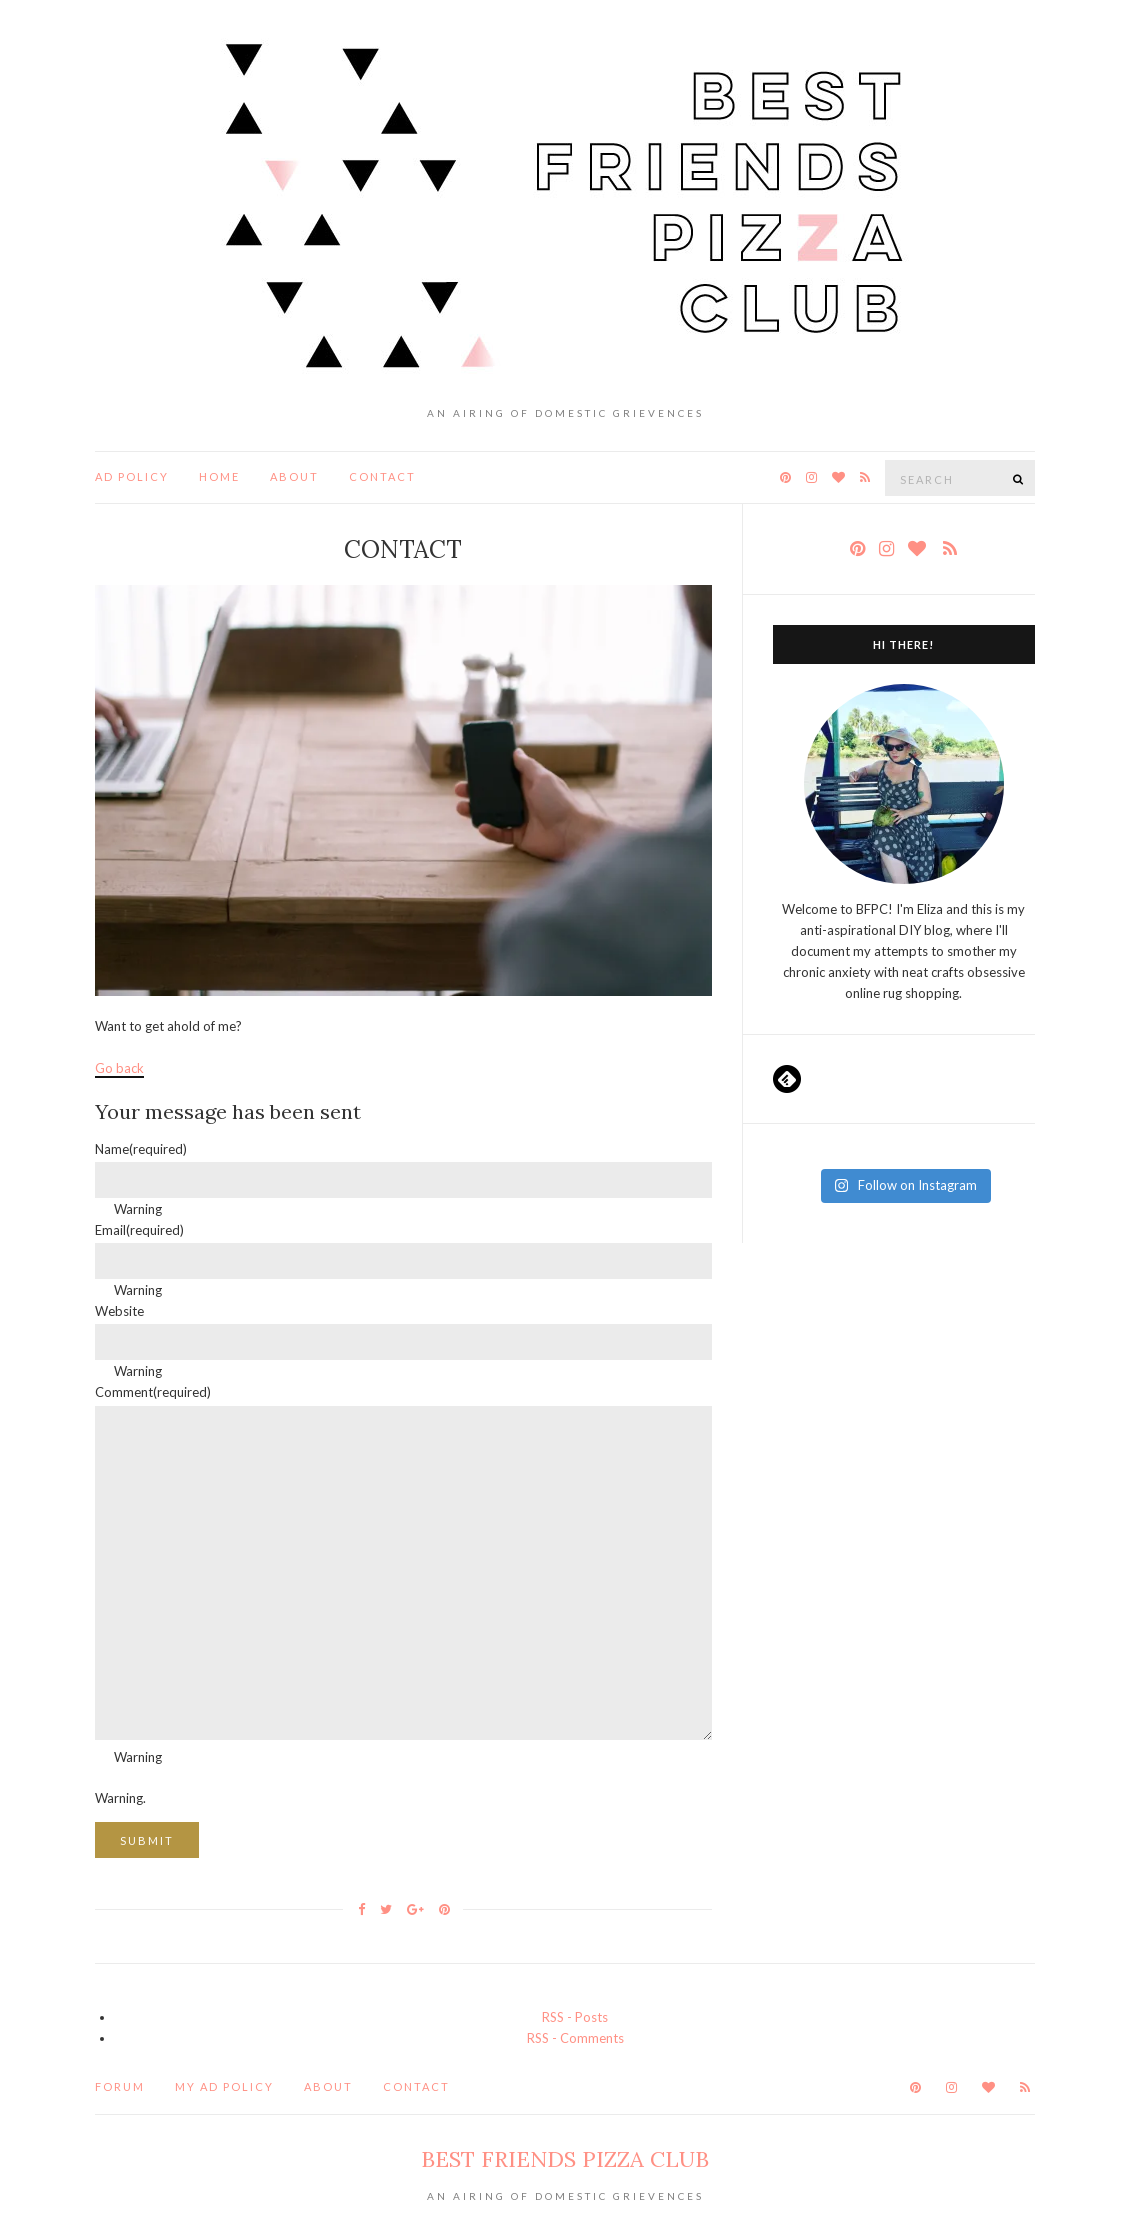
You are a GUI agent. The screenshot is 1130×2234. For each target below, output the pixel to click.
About (294, 476)
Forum (120, 2086)
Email (139, 1230)
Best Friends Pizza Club (565, 2159)
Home (219, 476)
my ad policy (224, 2086)
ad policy (132, 476)
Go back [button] (119, 1068)
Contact (382, 476)
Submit (147, 1840)
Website (119, 1311)
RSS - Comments (575, 2038)
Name (141, 1149)
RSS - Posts (575, 2017)
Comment (153, 1392)
